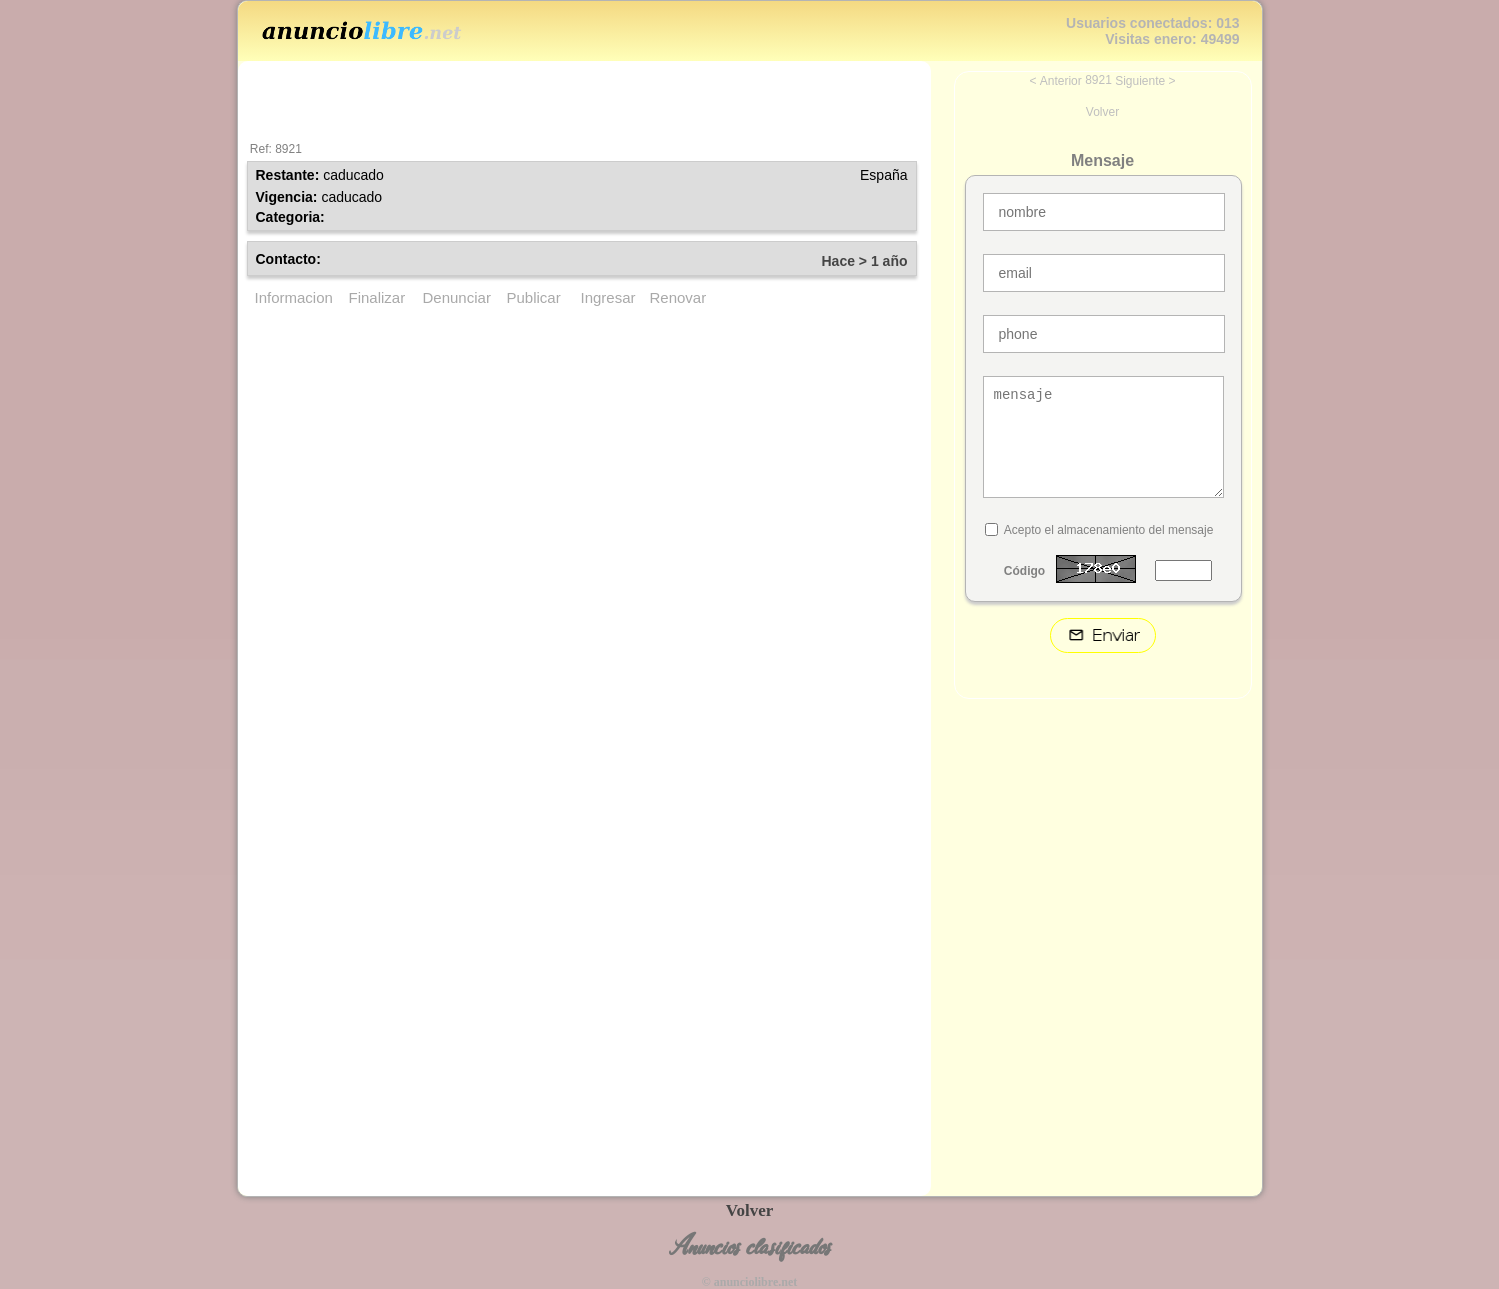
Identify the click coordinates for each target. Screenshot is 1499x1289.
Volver (1102, 112)
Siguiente (1140, 81)
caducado (353, 175)
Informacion (294, 297)
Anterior (1061, 81)
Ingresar (608, 297)
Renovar (678, 297)
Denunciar (457, 297)
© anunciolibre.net (749, 1282)
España (883, 175)
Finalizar (377, 297)
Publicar (534, 297)
